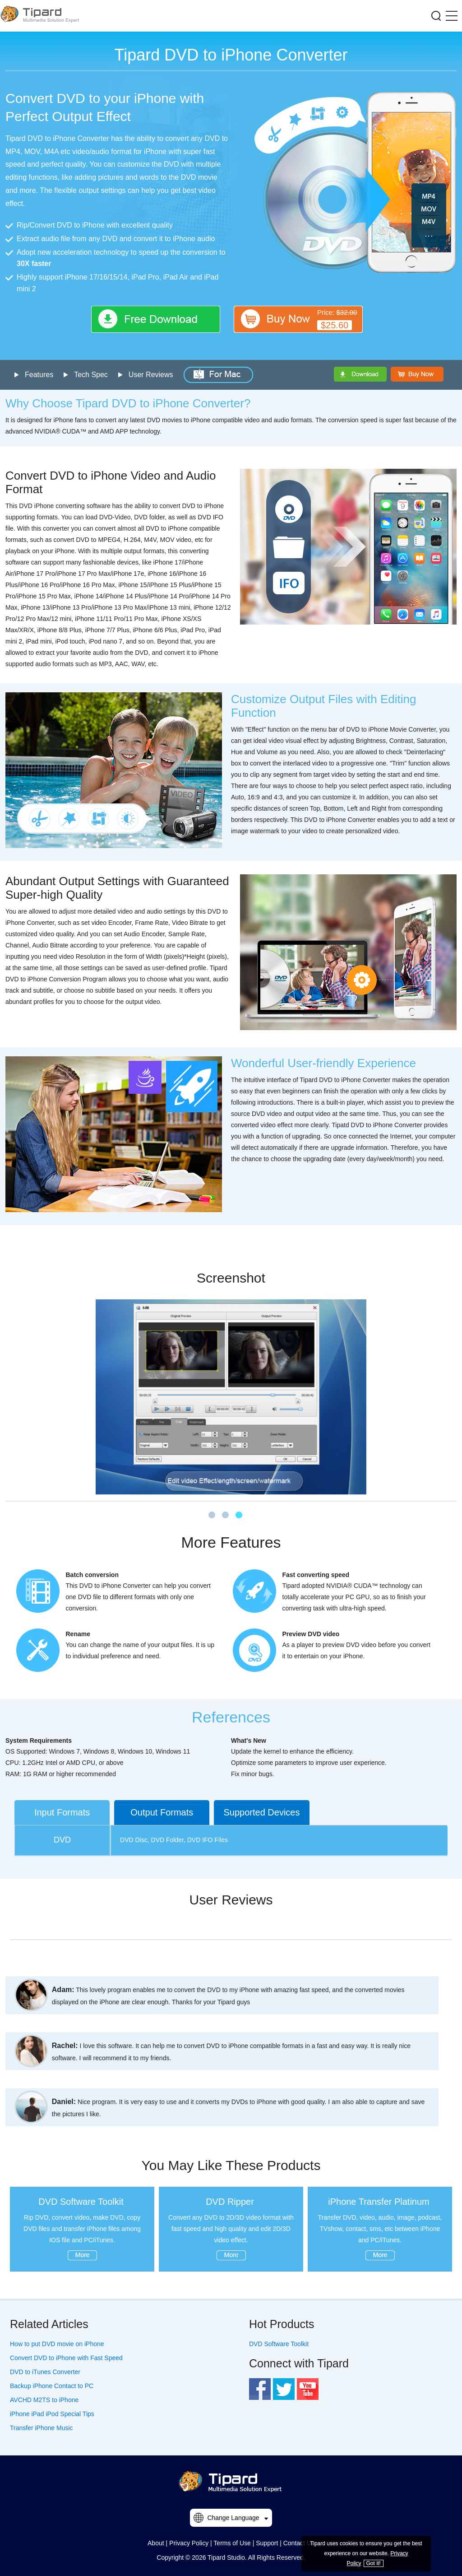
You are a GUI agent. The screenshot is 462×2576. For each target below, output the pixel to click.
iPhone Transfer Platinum (379, 2202)
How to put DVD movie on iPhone (57, 2343)
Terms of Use (231, 2543)
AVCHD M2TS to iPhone (44, 2399)
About (156, 2543)
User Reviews (151, 374)
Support (267, 2543)
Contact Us (298, 2543)
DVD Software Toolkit (81, 2202)
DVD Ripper (230, 2202)
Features (39, 374)
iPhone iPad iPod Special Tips (52, 2413)
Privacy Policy (188, 2543)
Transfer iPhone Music (41, 2427)
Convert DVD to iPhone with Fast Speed (66, 2357)
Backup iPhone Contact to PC (51, 2385)
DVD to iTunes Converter (45, 2371)
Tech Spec (91, 374)
